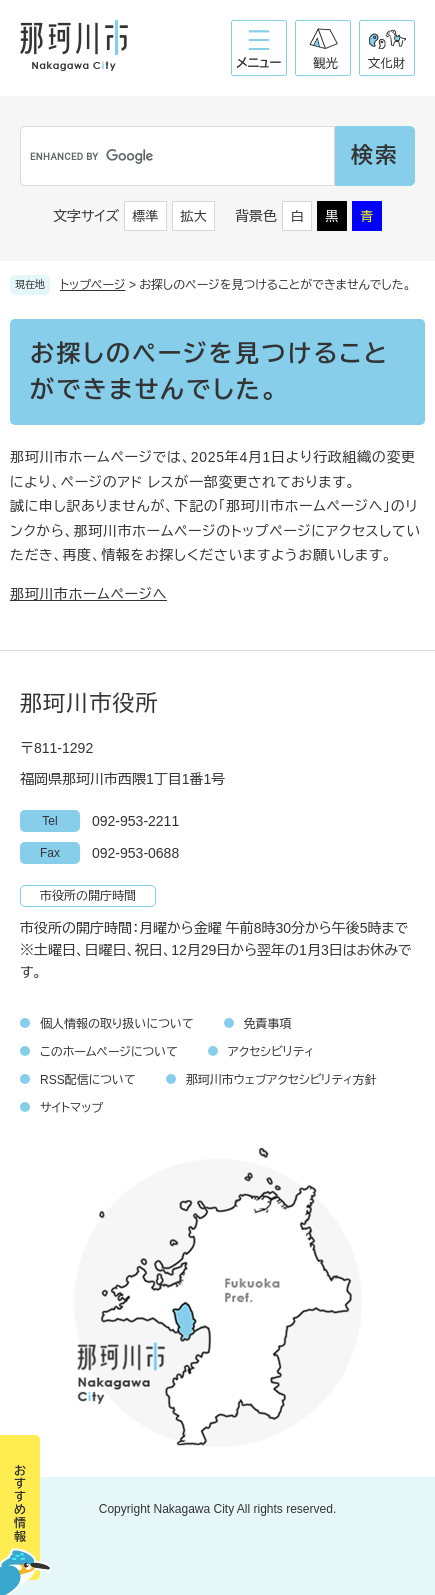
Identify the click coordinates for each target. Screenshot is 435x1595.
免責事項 (268, 1024)
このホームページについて (109, 1052)
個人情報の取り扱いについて (117, 1024)
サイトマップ (71, 1108)
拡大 (194, 216)
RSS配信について (88, 1080)
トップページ (93, 285)
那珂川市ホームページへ (88, 594)
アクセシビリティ (271, 1052)
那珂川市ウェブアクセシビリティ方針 (281, 1080)
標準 (146, 216)
